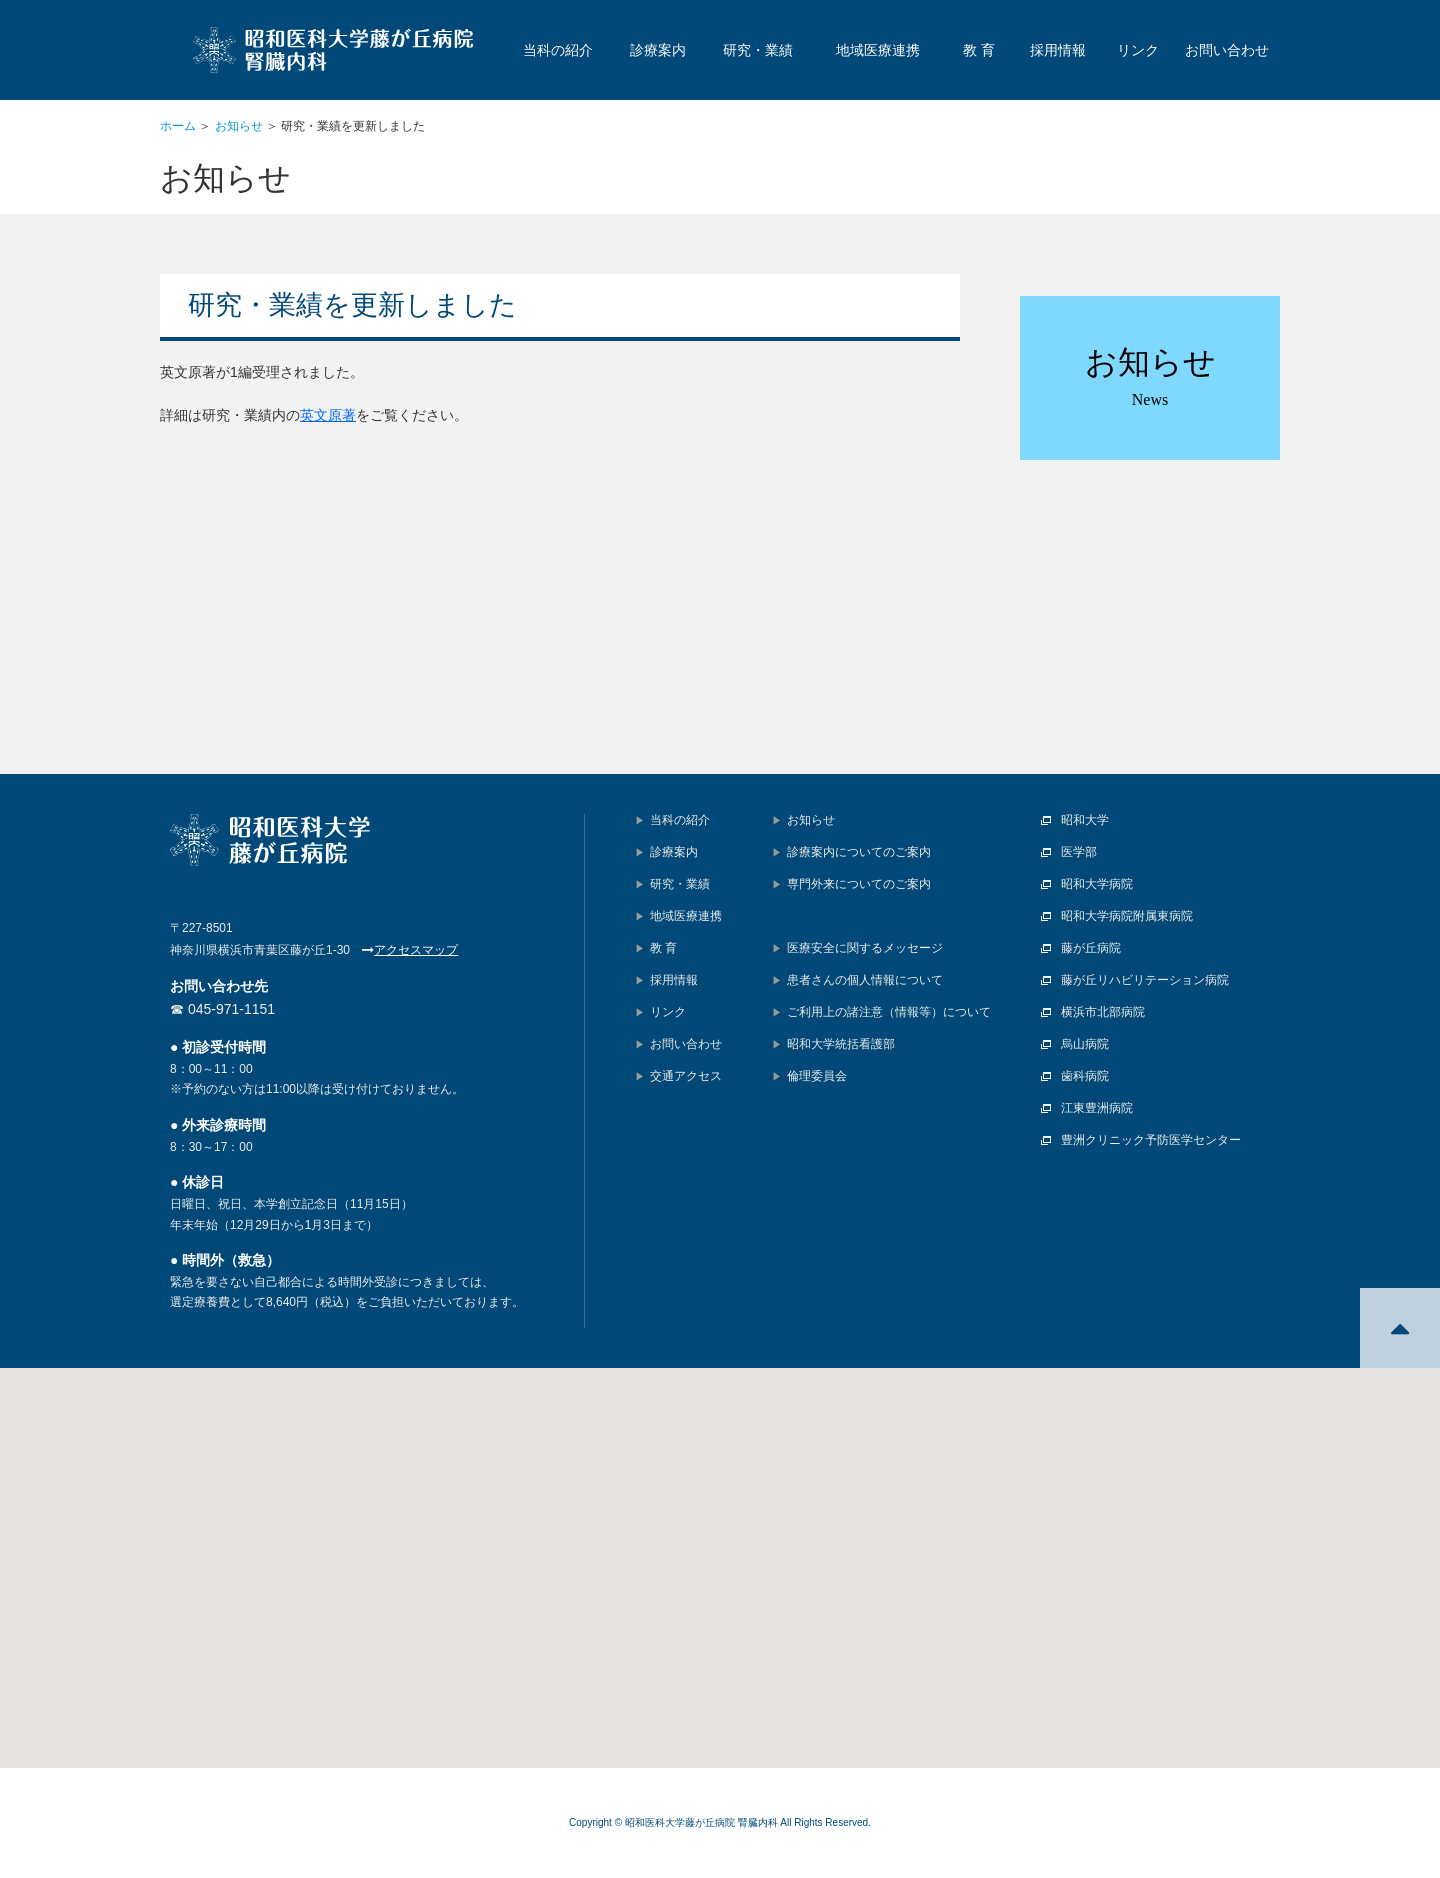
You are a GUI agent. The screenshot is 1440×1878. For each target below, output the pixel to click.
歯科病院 (1085, 1076)
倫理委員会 (817, 1076)
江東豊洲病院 (1097, 1108)
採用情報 (1058, 50)
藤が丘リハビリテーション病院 (1145, 980)
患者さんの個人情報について (865, 980)
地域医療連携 (878, 50)
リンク (1138, 50)
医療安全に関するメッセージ (865, 948)
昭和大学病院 (1097, 884)
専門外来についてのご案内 (859, 884)
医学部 (1079, 852)
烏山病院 (1085, 1044)
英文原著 (328, 415)
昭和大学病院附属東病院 (1127, 916)
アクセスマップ (416, 950)
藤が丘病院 (1091, 948)
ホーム (178, 126)
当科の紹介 (558, 50)
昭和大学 (1085, 820)
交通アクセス (686, 1076)
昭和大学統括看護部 (841, 1044)
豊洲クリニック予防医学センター (1151, 1140)
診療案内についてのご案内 (859, 852)
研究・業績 (758, 50)
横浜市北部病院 (1103, 1012)
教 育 (979, 50)
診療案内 (658, 50)
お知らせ (239, 126)
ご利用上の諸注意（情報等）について (889, 1012)
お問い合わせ (1227, 50)
